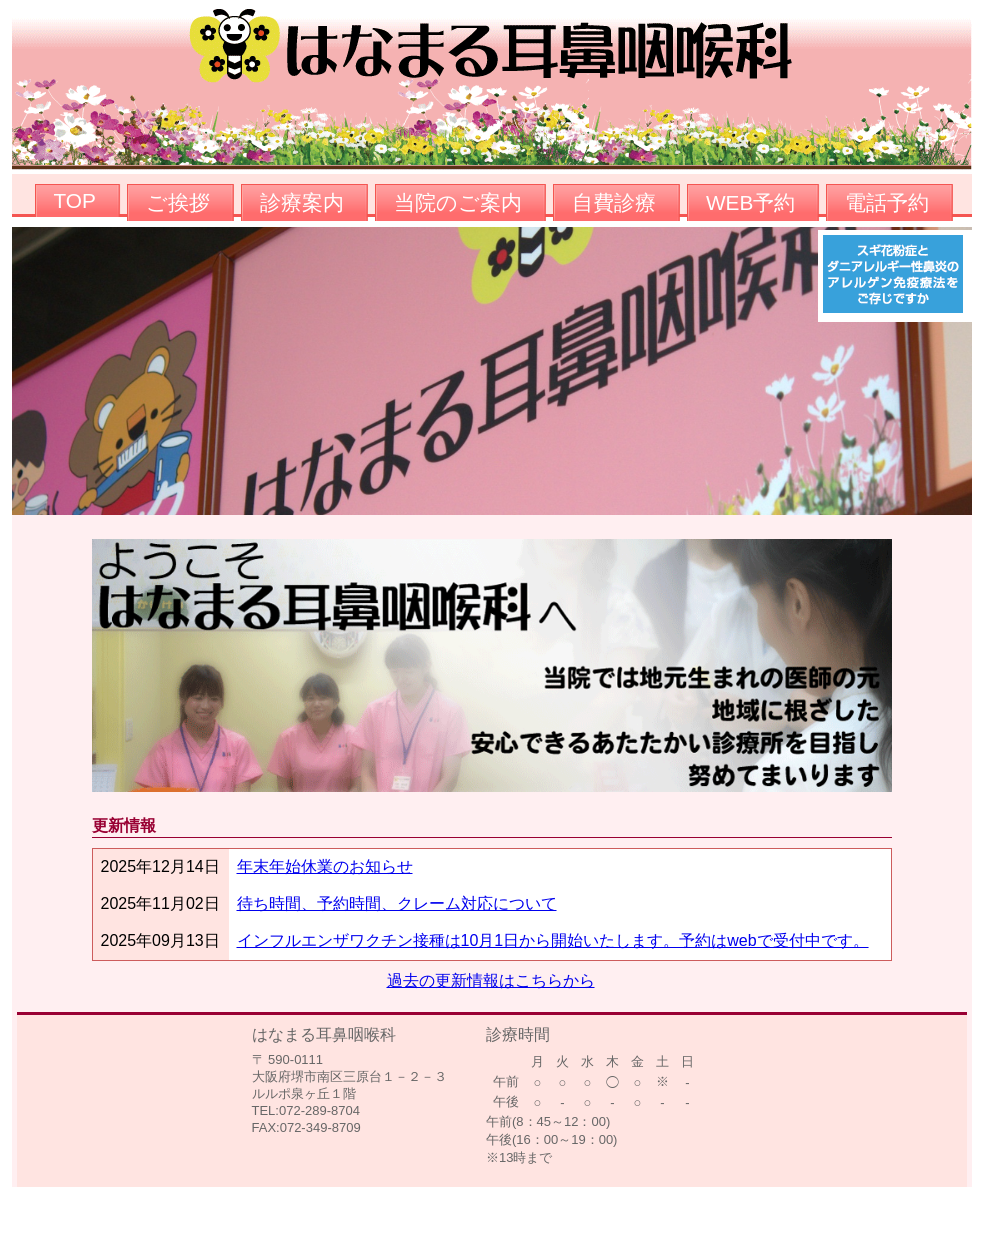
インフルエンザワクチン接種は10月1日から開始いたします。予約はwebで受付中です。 (553, 940)
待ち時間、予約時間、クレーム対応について (397, 903)
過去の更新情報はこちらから (491, 980)
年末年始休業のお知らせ (325, 866)
